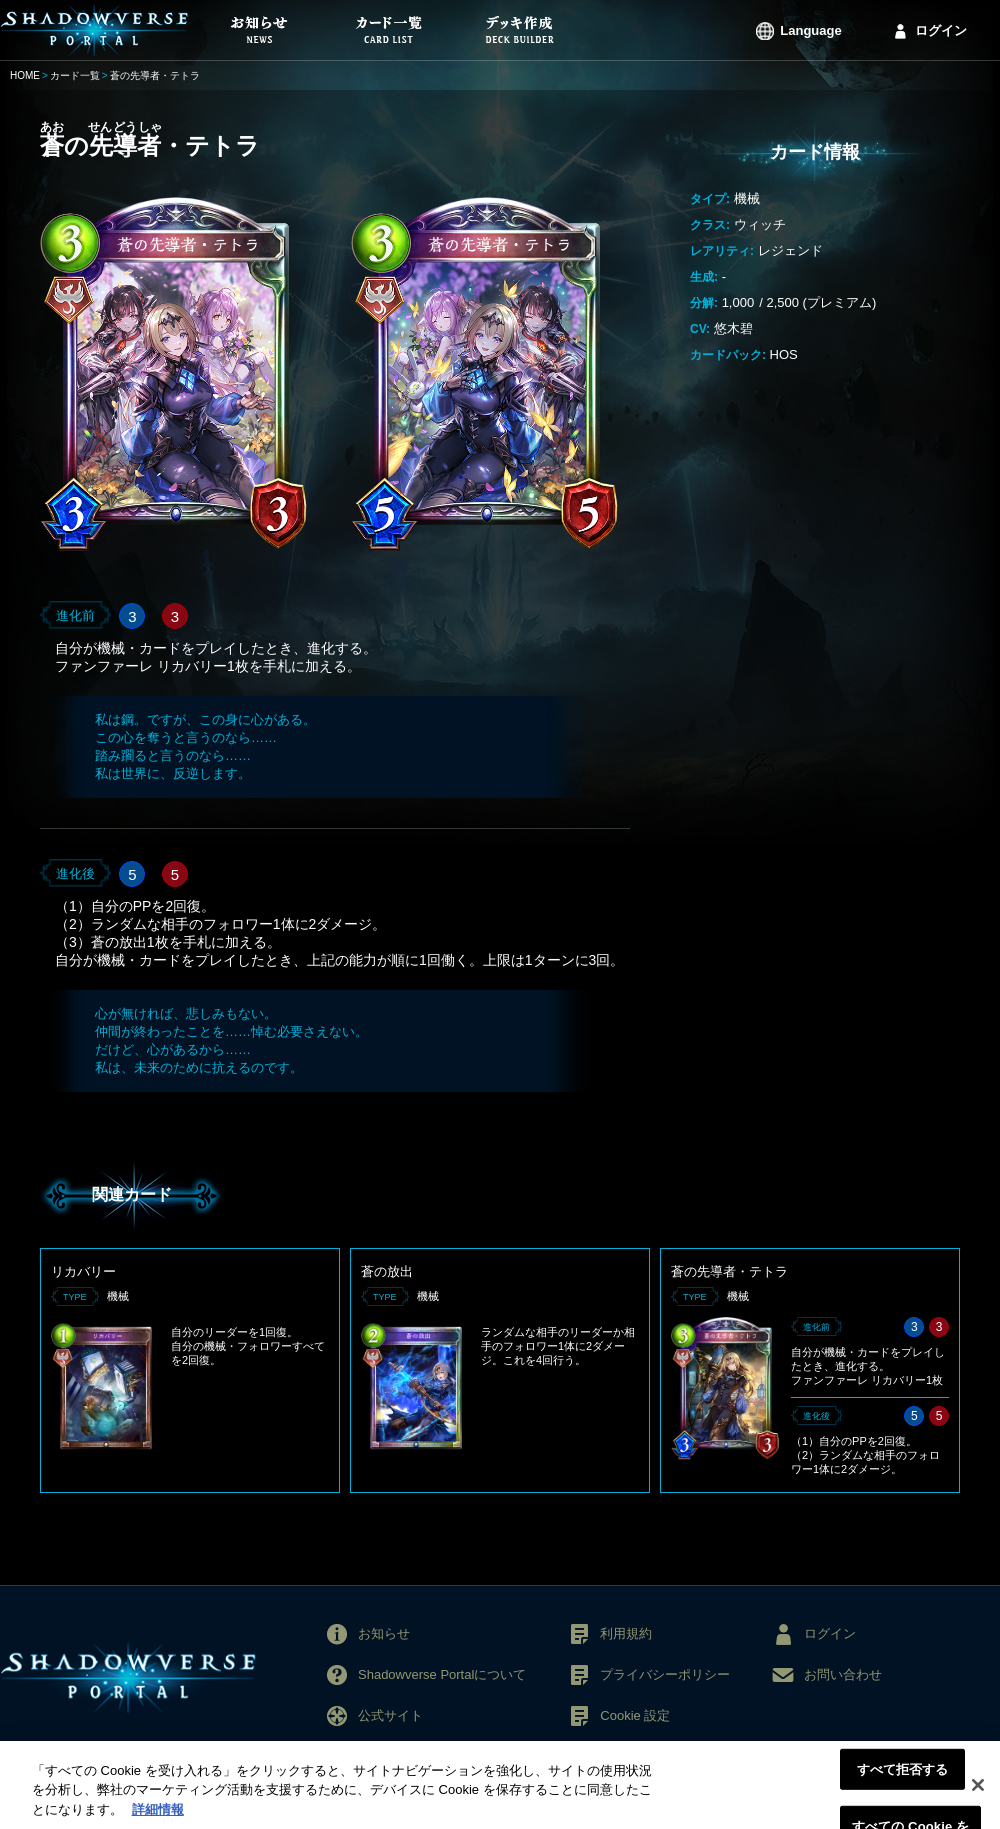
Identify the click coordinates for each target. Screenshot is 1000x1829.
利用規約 (626, 1633)
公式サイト (390, 1715)
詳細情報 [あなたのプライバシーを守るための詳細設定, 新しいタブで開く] (158, 1820)
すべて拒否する (903, 1780)
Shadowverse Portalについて (442, 1674)
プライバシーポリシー (665, 1674)
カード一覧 (75, 75)
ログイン (941, 30)
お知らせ (384, 1633)
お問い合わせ (843, 1674)
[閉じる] (978, 1796)
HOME (25, 75)
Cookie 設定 (635, 1715)
